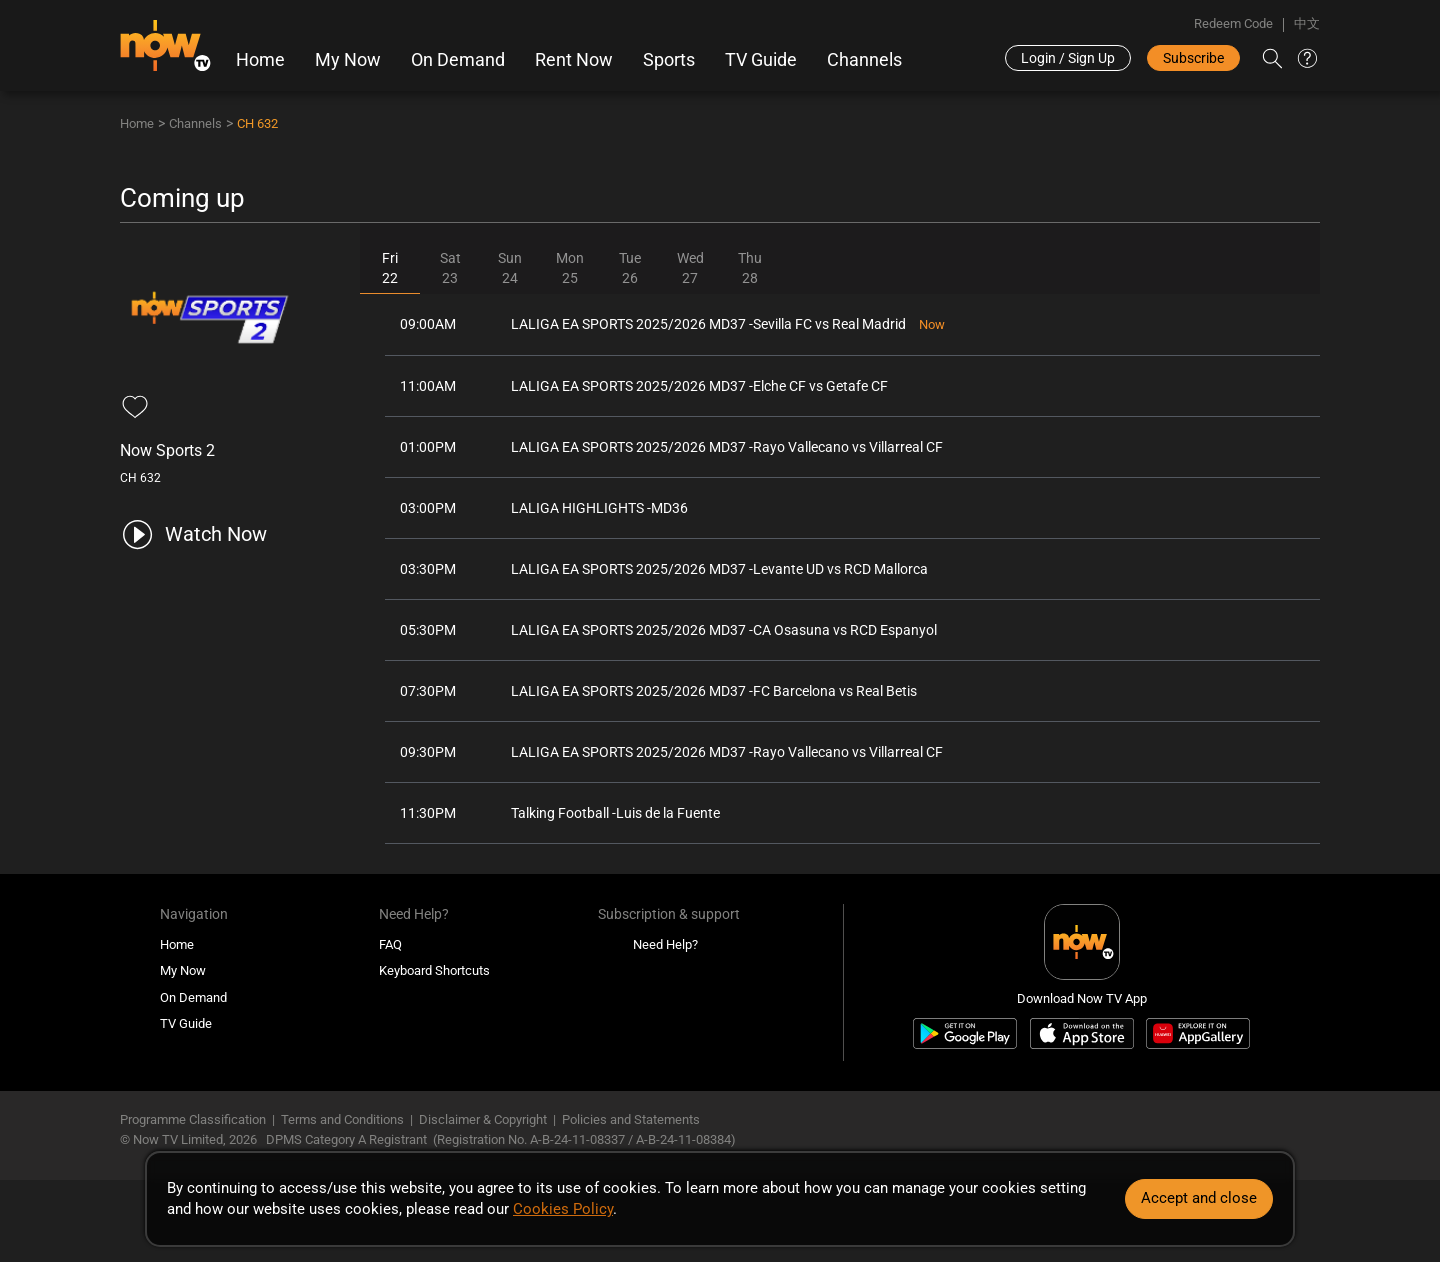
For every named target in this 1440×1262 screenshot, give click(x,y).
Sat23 (450, 268)
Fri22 (390, 268)
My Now (348, 60)
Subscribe (1193, 58)
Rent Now (574, 60)
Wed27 (690, 268)
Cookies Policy (563, 1209)
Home (260, 60)
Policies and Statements (631, 1119)
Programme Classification (193, 1119)
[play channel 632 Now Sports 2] (193, 534)
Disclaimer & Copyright (483, 1119)
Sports (669, 60)
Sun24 (510, 268)
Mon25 (570, 268)
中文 (1307, 23)
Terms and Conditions (342, 1119)
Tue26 (630, 268)
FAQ (390, 944)
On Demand (458, 60)
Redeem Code (1233, 23)
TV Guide (761, 60)
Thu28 (750, 268)
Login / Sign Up (1068, 58)
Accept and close (1199, 1198)
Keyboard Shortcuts (434, 970)
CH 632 (257, 123)
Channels (864, 60)
